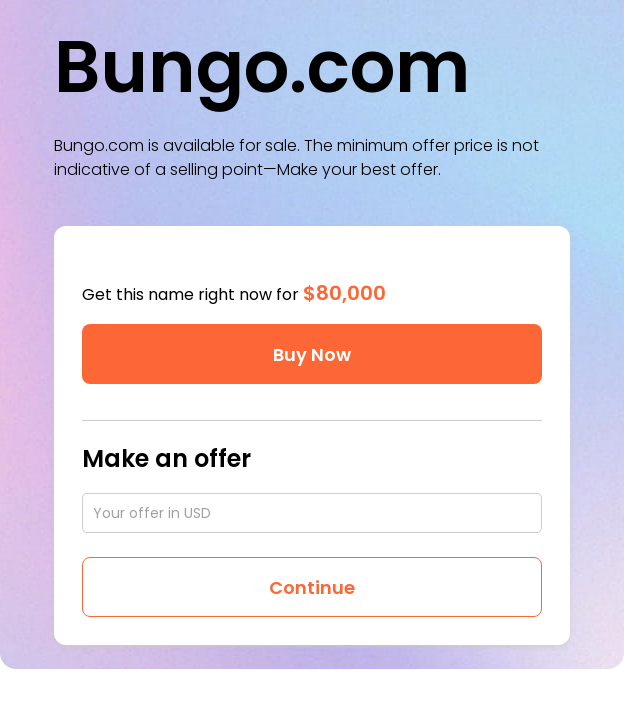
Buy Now (312, 354)
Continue (312, 587)
